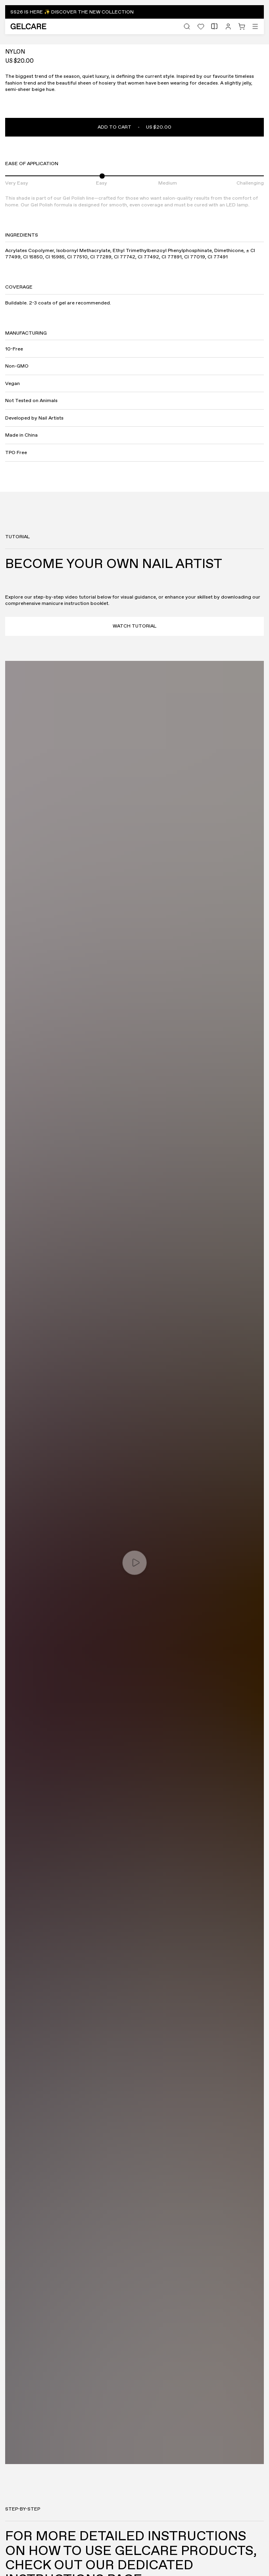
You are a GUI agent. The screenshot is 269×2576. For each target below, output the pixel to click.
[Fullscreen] (15, 417)
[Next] (253, 417)
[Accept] (71, 2556)
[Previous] (240, 417)
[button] (134, 11)
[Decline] (197, 2556)
